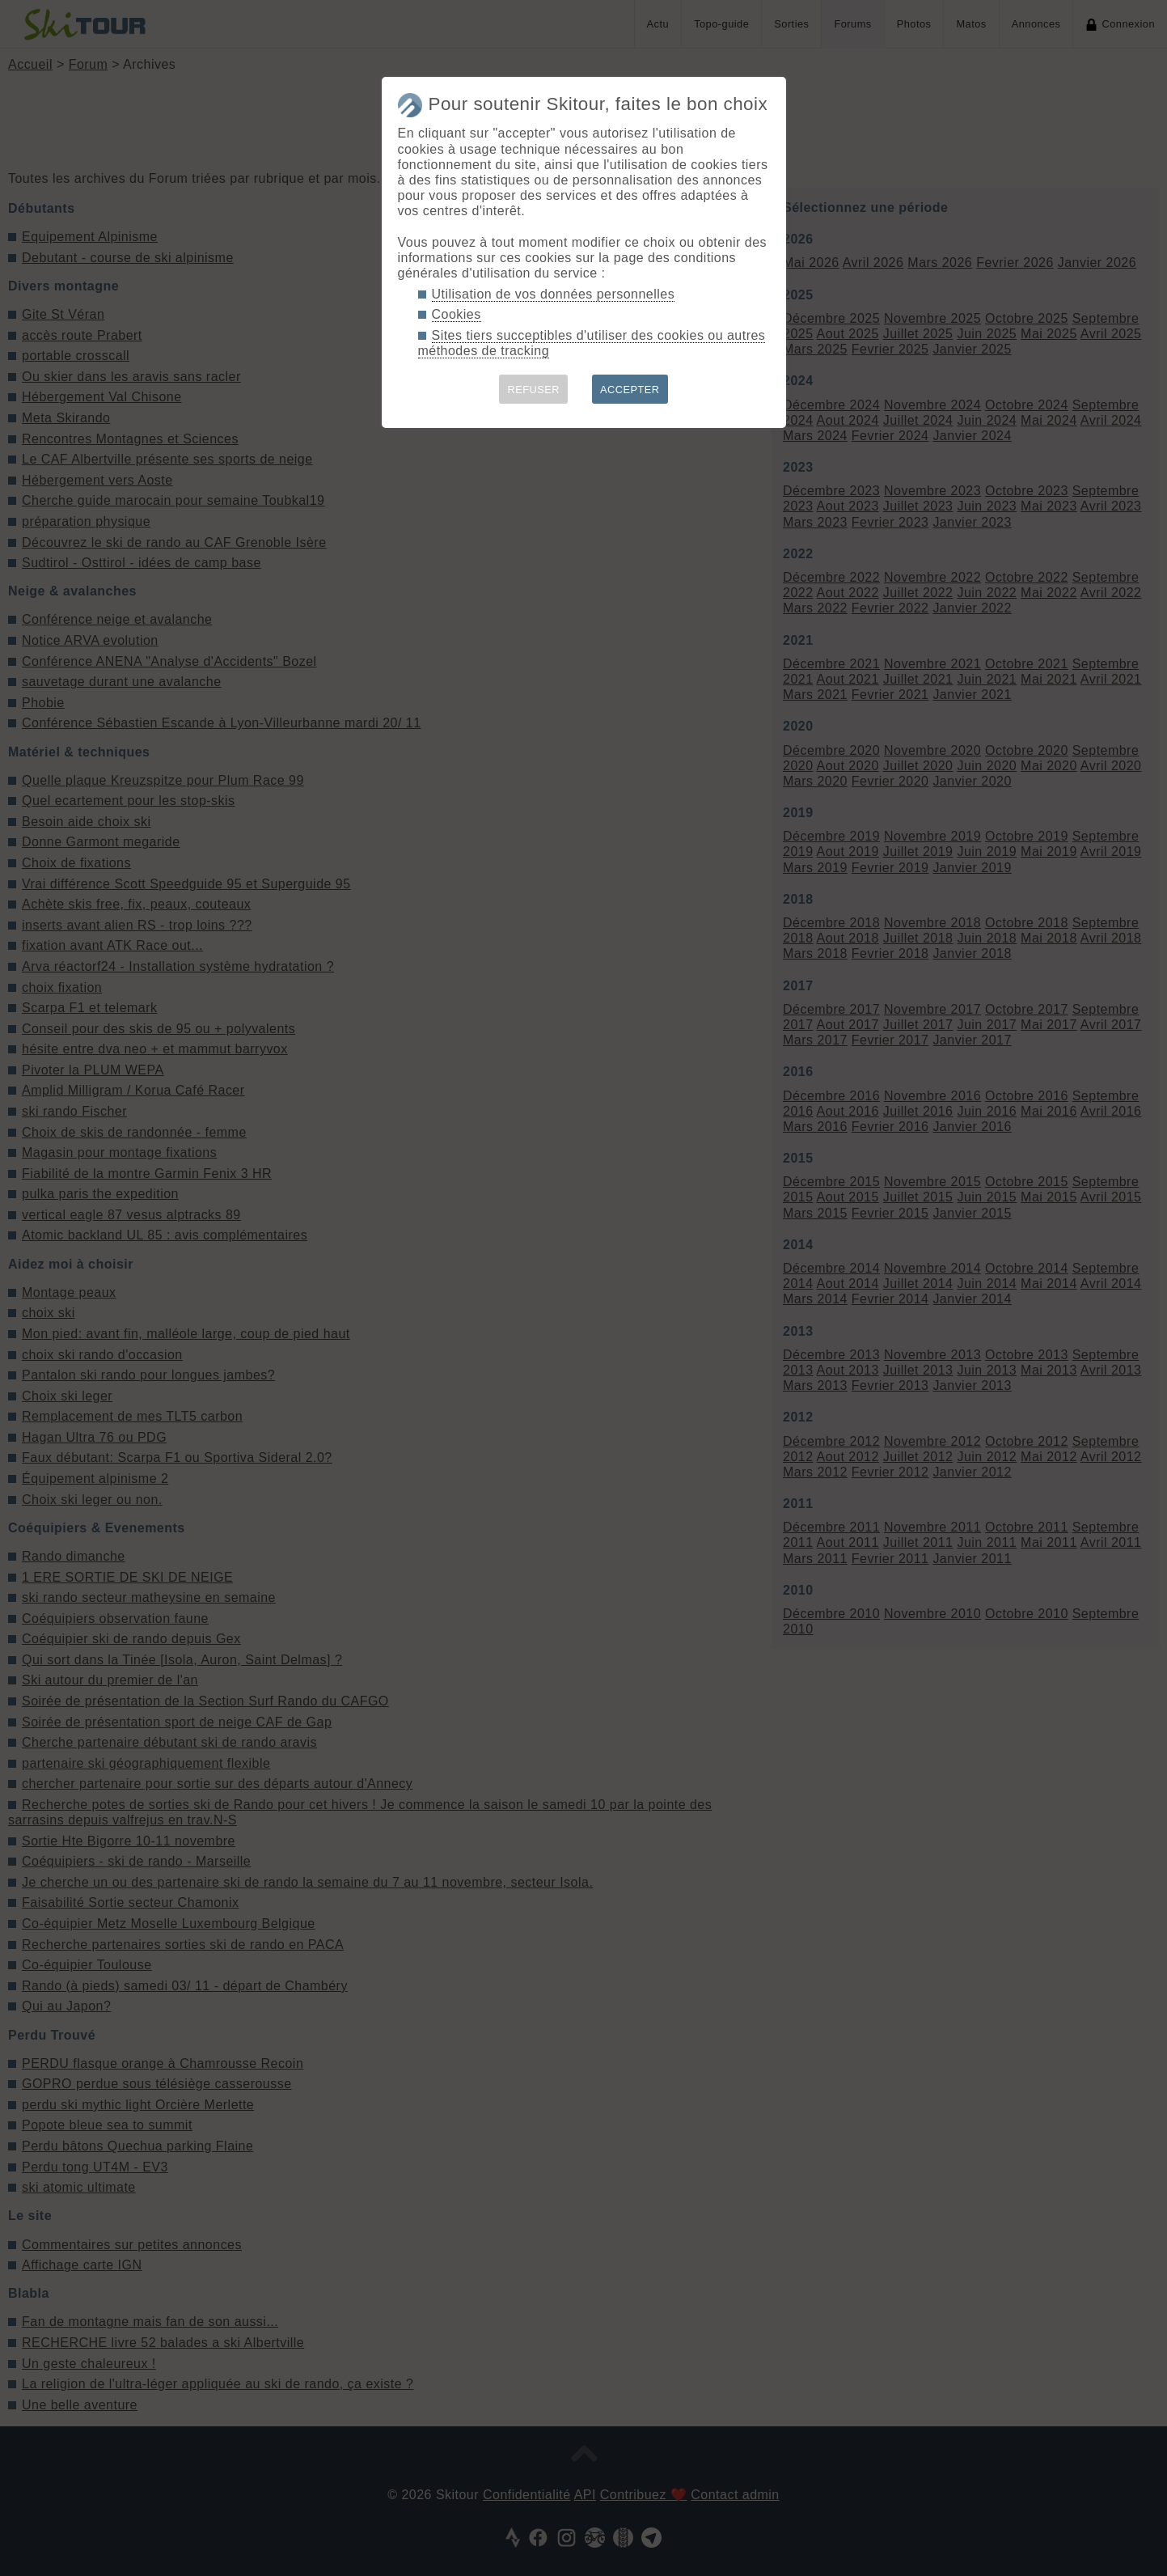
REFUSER (533, 389)
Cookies (456, 314)
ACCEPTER (630, 389)
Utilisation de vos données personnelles (553, 294)
